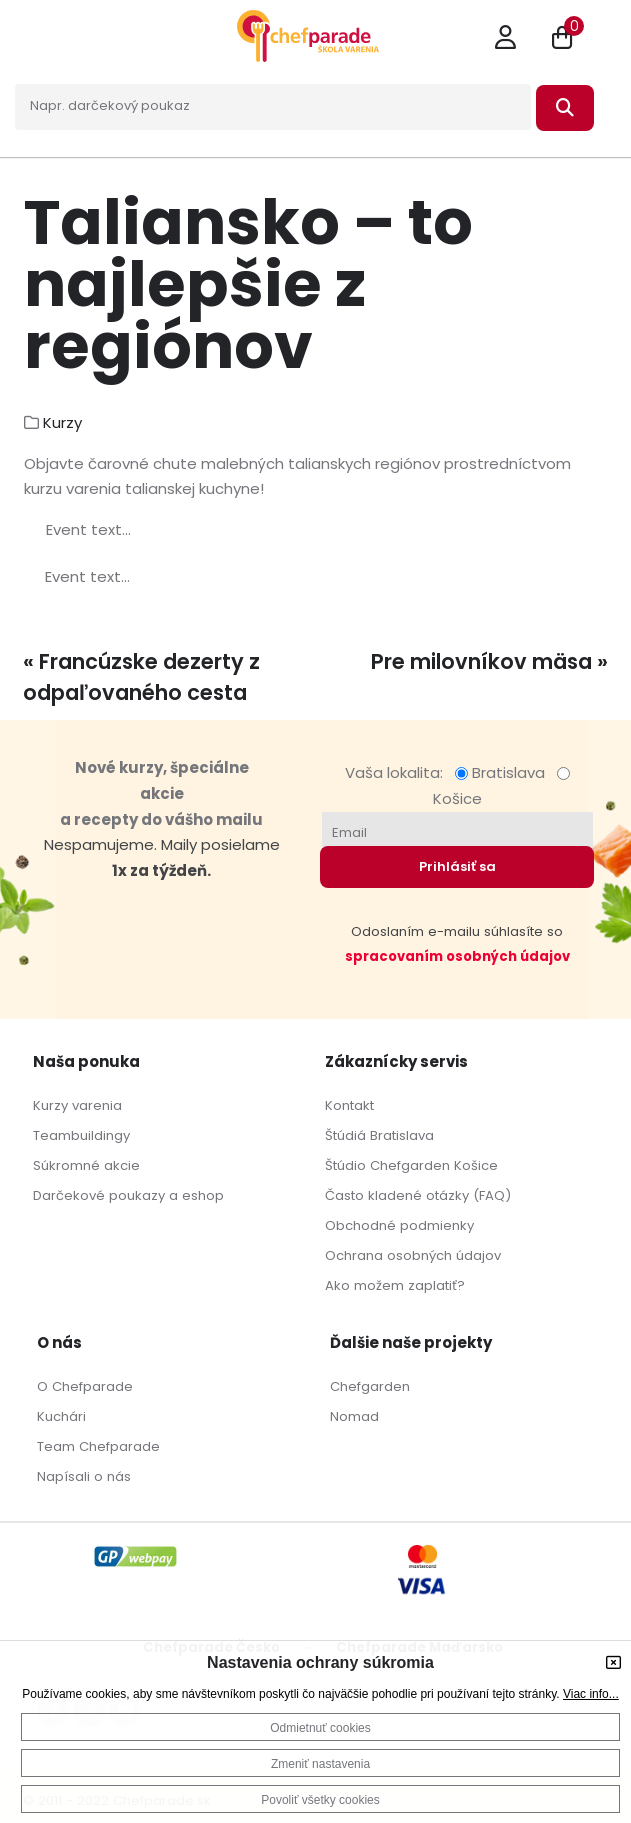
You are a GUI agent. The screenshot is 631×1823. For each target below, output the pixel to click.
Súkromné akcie (86, 1165)
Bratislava (504, 772)
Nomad (354, 1416)
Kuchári (61, 1416)
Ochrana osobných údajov (413, 1255)
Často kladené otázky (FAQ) (418, 1195)
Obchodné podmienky (399, 1225)
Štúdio (345, 1165)
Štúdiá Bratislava (379, 1135)
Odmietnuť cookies (320, 1728)
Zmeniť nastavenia (320, 1764)
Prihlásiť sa (457, 866)
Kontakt (349, 1105)
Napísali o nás (84, 1476)
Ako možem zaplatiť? (395, 1285)
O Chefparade (85, 1386)
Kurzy (62, 422)
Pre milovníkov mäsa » (489, 661)
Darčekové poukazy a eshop (128, 1195)
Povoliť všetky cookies (320, 1800)
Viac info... (591, 1694)
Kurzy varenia (77, 1105)
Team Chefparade (98, 1446)
